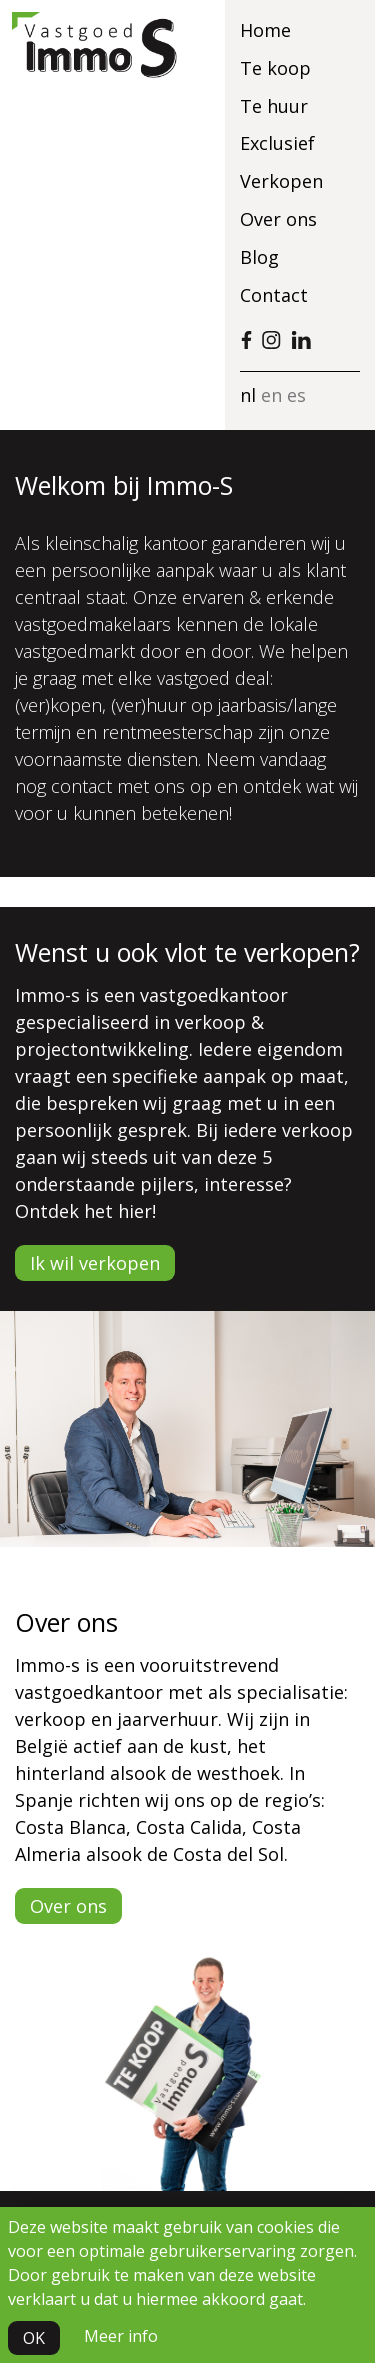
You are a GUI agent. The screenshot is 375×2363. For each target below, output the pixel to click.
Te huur (274, 106)
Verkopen (281, 181)
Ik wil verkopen (95, 1263)
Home (265, 30)
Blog (259, 257)
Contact (274, 295)
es (296, 395)
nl (248, 395)
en (271, 395)
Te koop (275, 68)
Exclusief (277, 143)
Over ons (278, 219)
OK (34, 2338)
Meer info (121, 2336)
